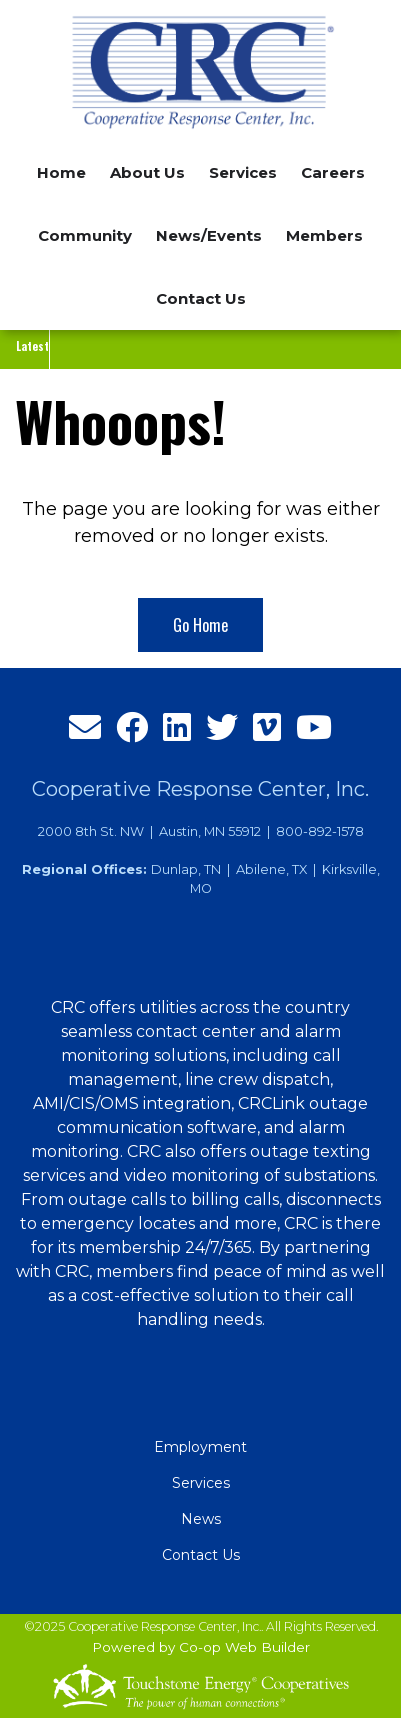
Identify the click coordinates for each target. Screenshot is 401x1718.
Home (61, 172)
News (201, 1519)
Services (201, 1483)
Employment (200, 1447)
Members (324, 235)
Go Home (200, 625)
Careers (333, 172)
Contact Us (201, 298)
